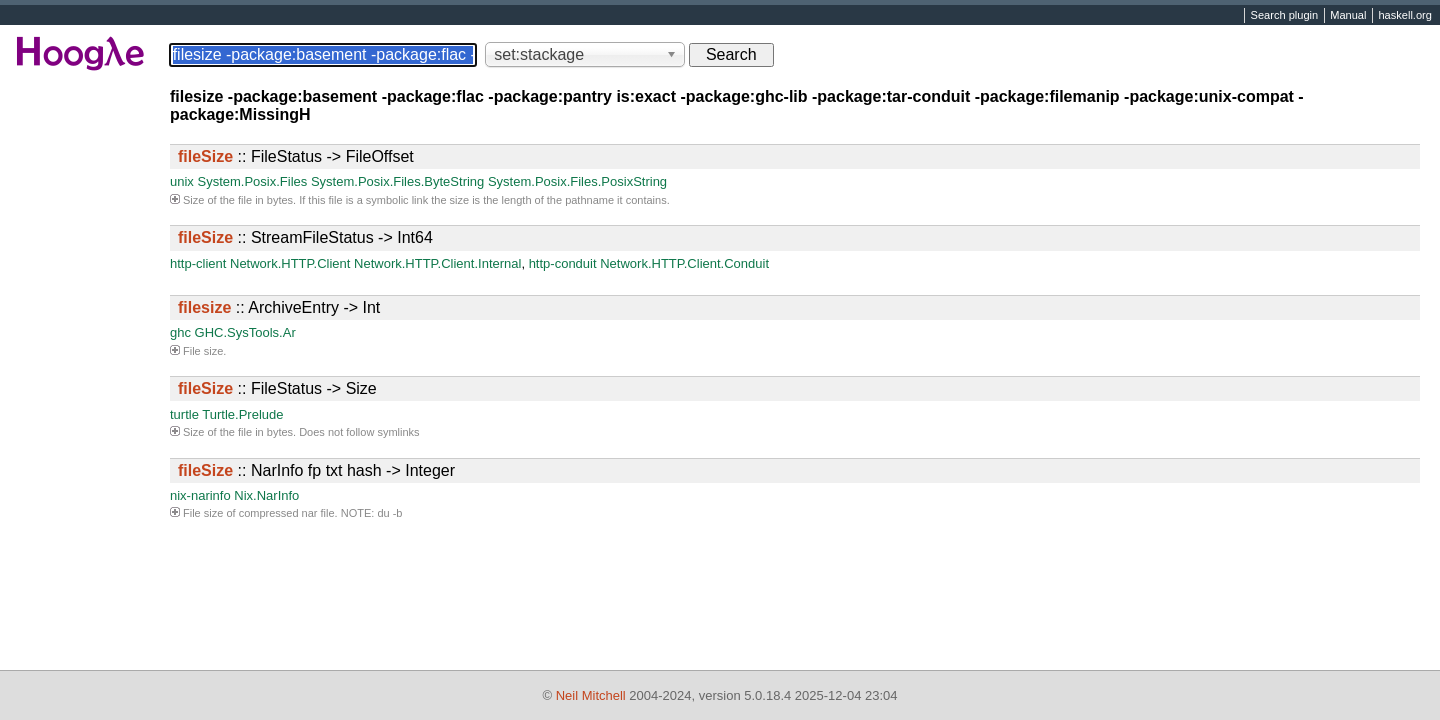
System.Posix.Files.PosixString (577, 181)
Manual (1348, 16)
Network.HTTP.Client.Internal (437, 263)
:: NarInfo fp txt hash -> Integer (316, 470)
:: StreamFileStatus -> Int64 (305, 237)
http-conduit (563, 263)
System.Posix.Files (252, 181)
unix (182, 181)
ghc (180, 332)
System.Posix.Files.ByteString (397, 181)
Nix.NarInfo (266, 495)
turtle (184, 414)
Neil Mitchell (591, 695)
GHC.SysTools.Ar (245, 332)
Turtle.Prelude (242, 414)
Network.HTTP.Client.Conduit (684, 263)
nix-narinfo (200, 495)
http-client (198, 263)
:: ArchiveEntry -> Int (279, 307)
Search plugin (1285, 16)
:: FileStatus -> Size (277, 388)
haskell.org (1404, 16)
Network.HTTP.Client (290, 263)
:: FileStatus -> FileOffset (296, 156)
